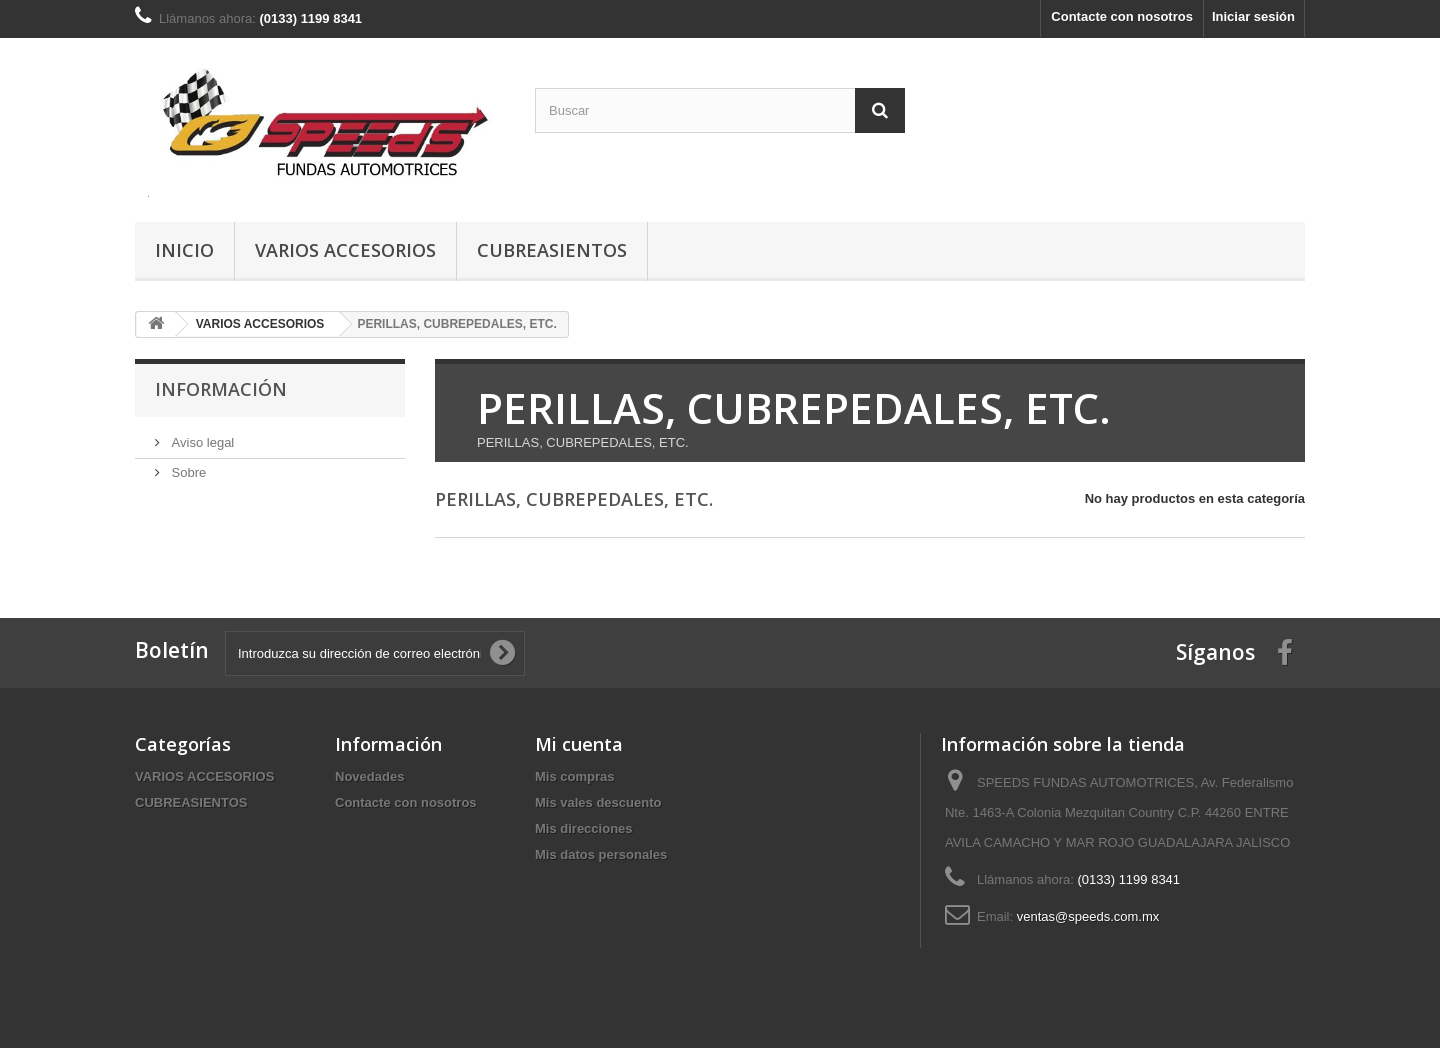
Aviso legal (201, 442)
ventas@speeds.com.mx (1088, 916)
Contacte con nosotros (1122, 16)
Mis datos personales (601, 854)
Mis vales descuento (598, 802)
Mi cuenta (579, 744)
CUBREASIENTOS (552, 250)
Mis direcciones (584, 828)
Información (221, 389)
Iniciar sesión (1253, 16)
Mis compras (574, 776)
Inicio (184, 250)
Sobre (187, 472)
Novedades (369, 776)
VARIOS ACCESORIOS (345, 250)
